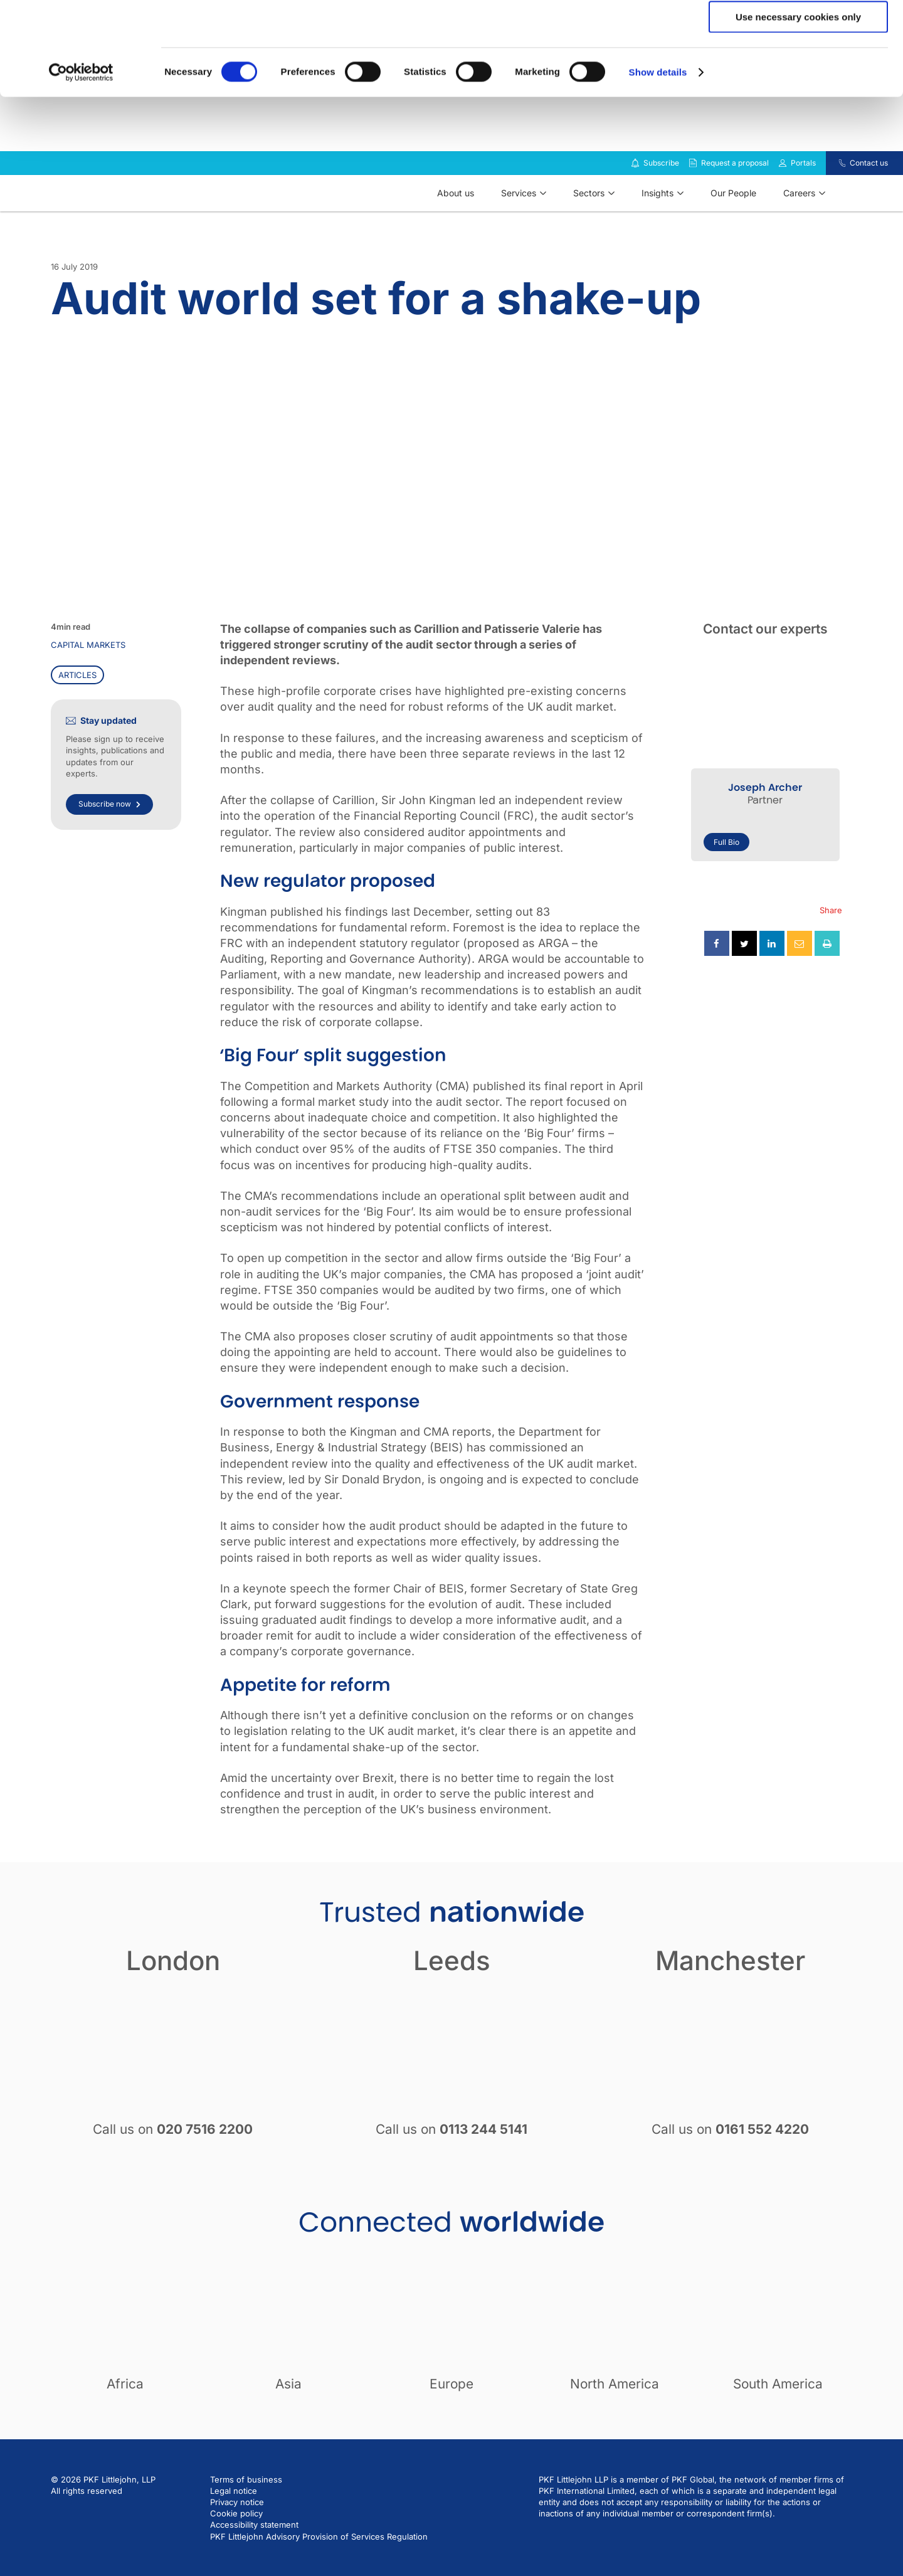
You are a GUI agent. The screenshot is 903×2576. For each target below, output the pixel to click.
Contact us (869, 196)
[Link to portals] (782, 196)
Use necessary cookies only (798, 104)
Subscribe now (109, 837)
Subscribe (661, 196)
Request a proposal (735, 196)
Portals (803, 196)
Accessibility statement (254, 2558)
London (173, 1994)
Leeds (451, 1994)
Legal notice (233, 2524)
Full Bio (726, 875)
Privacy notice (237, 2535)
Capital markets (88, 678)
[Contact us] (834, 196)
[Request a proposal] (693, 196)
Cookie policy (236, 2547)
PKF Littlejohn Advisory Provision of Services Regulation (319, 2570)
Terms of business (246, 2513)
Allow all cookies (799, 31)
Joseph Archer (765, 821)
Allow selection (798, 68)
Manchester (730, 1994)
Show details (658, 159)
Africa (125, 2417)
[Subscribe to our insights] (635, 196)
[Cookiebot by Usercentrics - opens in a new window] (81, 160)
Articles (77, 708)
